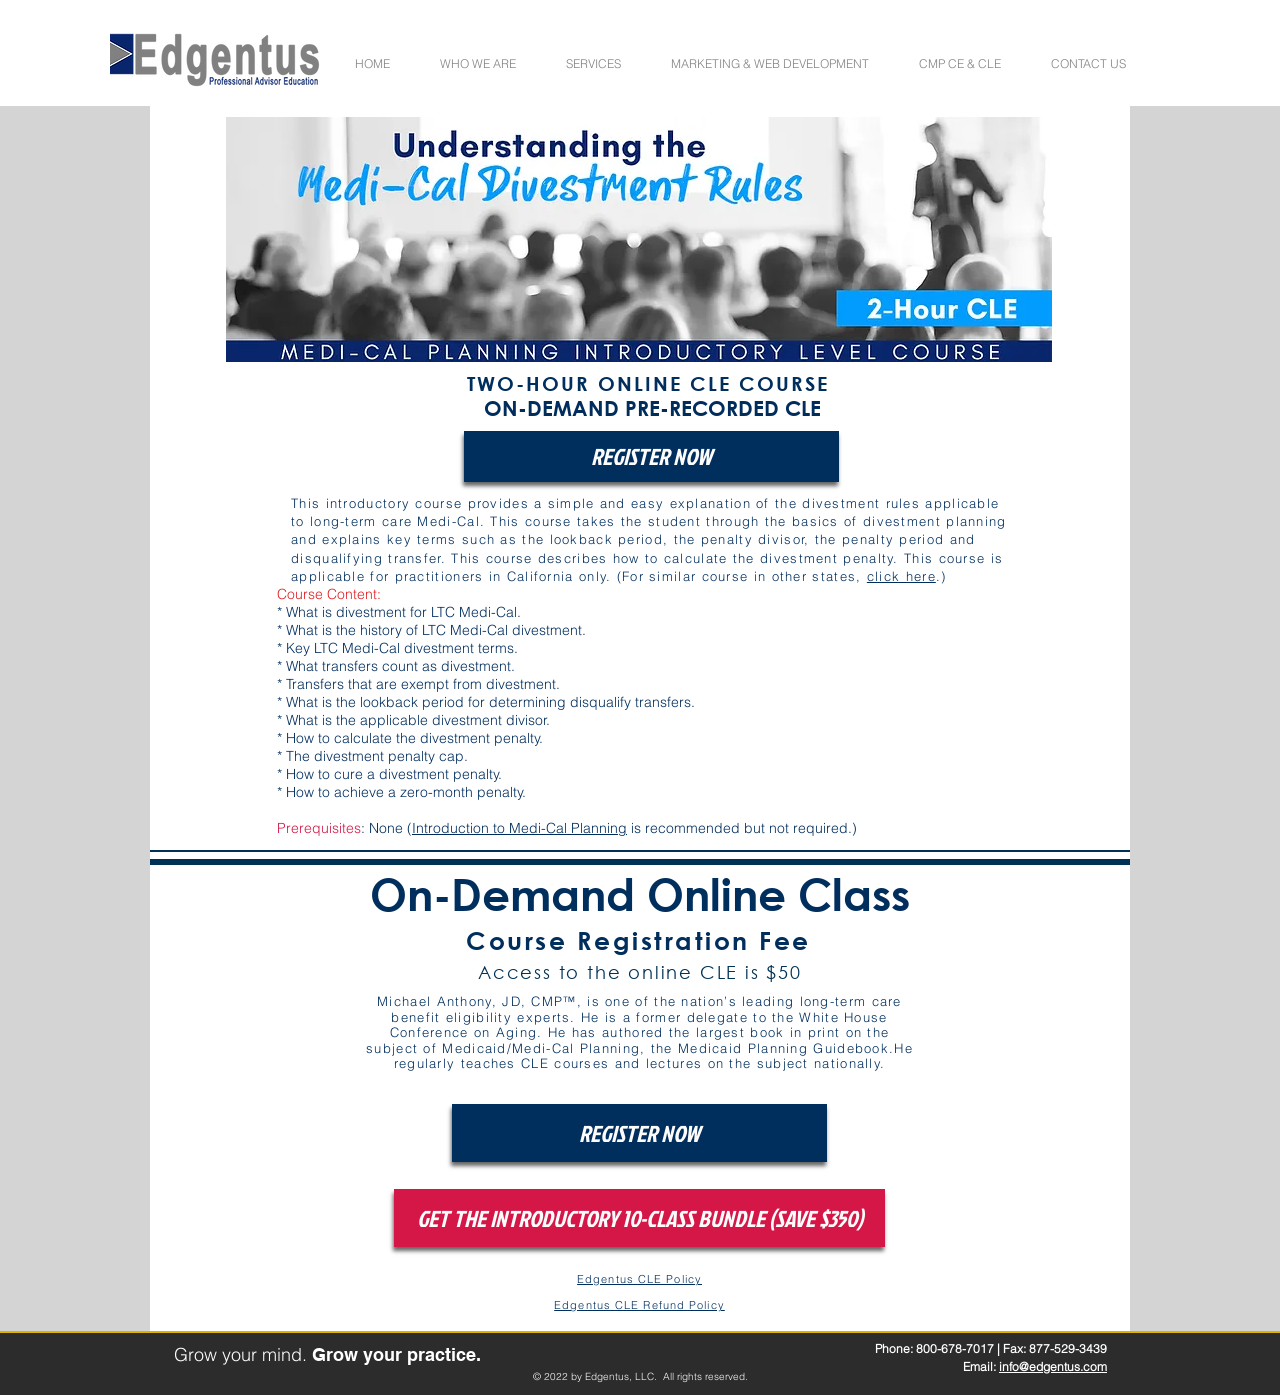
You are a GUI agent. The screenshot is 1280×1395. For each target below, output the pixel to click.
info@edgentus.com (1053, 1366)
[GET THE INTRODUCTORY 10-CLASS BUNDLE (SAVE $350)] (639, 1218)
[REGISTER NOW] (651, 456)
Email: (981, 1366)
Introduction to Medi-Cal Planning (519, 828)
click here (901, 576)
